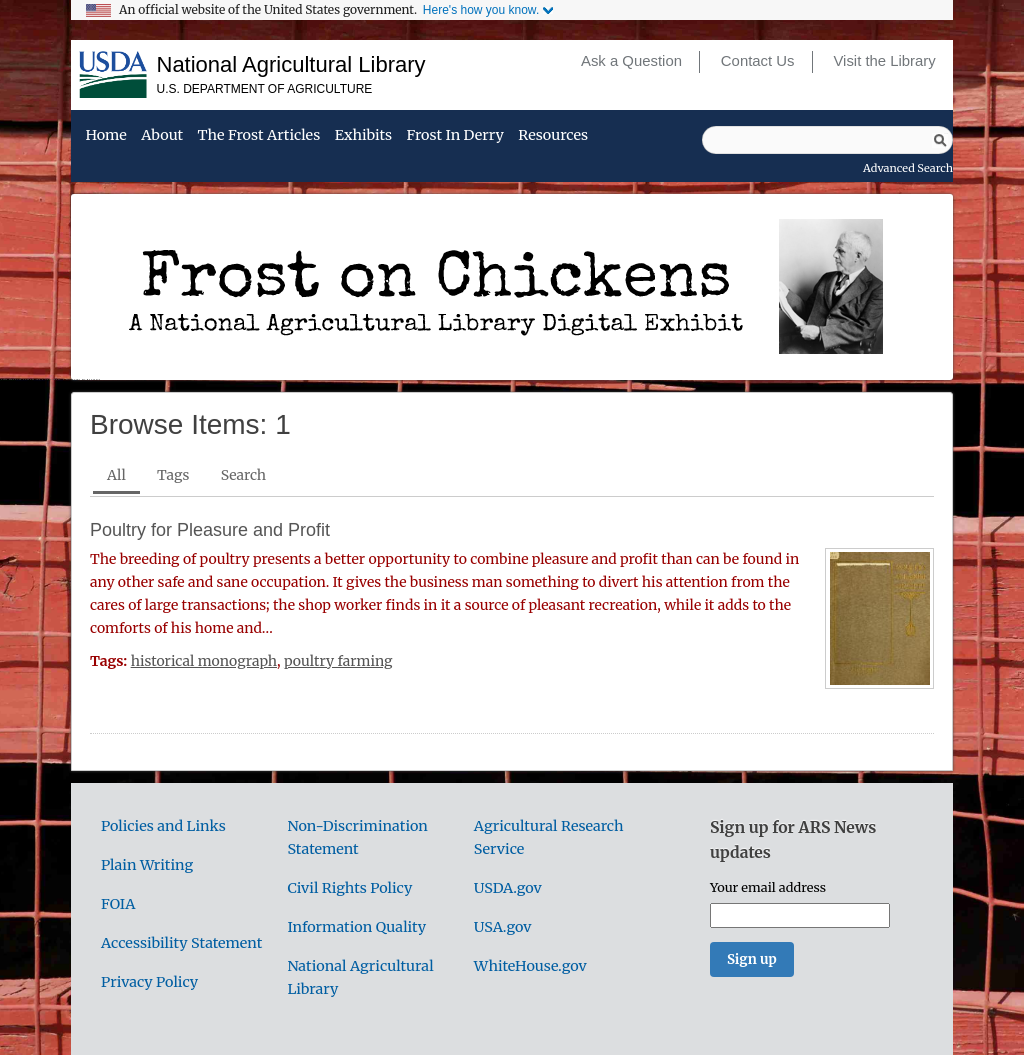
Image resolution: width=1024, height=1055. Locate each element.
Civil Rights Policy (349, 888)
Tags (173, 475)
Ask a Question (631, 61)
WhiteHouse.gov (530, 966)
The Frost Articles (259, 136)
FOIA (118, 904)
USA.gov (503, 927)
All (116, 475)
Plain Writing (147, 865)
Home (105, 136)
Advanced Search (908, 168)
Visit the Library (884, 61)
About (162, 136)
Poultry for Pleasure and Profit (210, 530)
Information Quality (356, 927)
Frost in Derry (455, 136)
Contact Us (758, 61)
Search (243, 475)
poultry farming (338, 661)
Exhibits (363, 136)
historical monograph (204, 661)
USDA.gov (508, 888)
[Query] (827, 140)
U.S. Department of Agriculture (265, 89)
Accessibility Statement (181, 943)
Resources (553, 136)
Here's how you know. (481, 10)
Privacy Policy (149, 982)
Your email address (768, 887)
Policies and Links (163, 826)
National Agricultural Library (291, 64)
